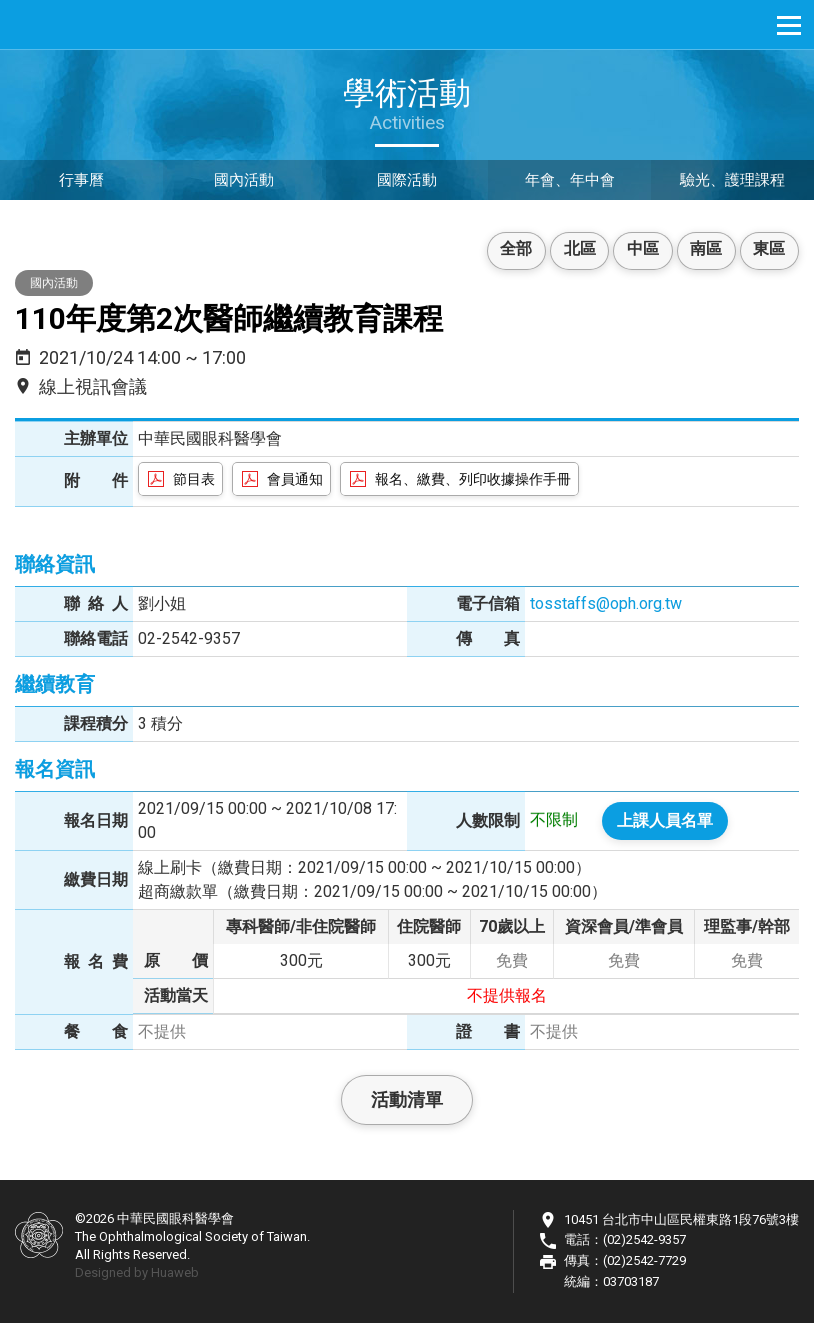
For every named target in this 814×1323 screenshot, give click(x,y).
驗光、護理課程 (733, 181)
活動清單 (407, 1099)
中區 (636, 250)
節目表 (194, 479)
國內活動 (244, 181)
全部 (504, 250)
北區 (570, 250)
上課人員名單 (665, 820)
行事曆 (81, 181)
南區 (702, 250)
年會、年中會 (570, 181)
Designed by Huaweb (137, 1272)
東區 (768, 250)
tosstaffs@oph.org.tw (606, 603)
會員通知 (295, 479)
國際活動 (407, 181)
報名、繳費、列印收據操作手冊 (473, 479)
